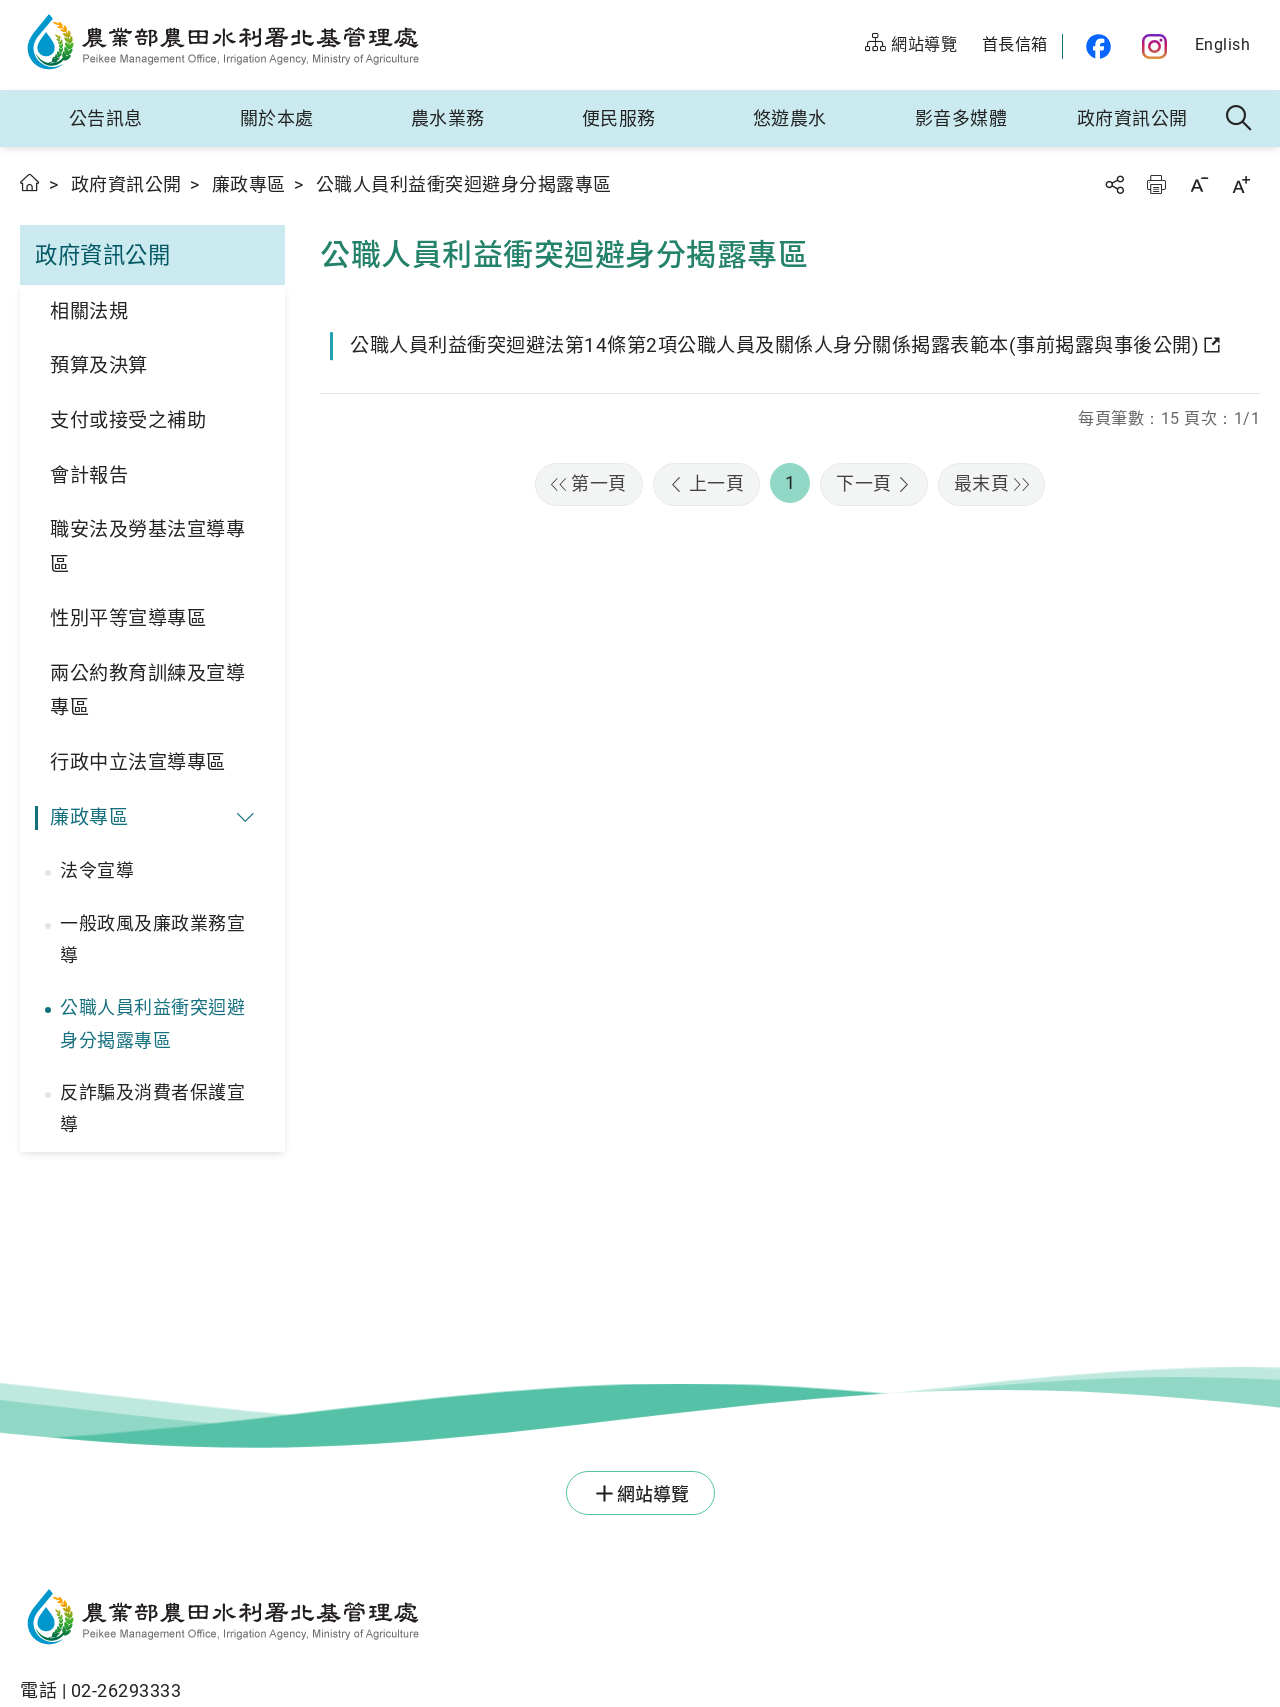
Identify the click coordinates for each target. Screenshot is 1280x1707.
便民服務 (619, 118)
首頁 (30, 182)
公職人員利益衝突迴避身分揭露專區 (152, 1023)
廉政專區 (249, 184)
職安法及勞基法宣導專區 (147, 547)
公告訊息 (106, 118)
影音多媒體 (961, 118)
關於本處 (277, 118)
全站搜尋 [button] (1239, 119)
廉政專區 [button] (89, 817)
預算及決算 (99, 365)
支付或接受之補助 (128, 420)
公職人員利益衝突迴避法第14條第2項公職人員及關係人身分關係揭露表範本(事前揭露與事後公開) (774, 345)
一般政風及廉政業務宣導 (152, 939)
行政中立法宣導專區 (138, 762)
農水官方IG (1155, 46)
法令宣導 (97, 870)
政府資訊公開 (1132, 118)
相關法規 (89, 311)
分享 (1114, 184)
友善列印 (1156, 184)
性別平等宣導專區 (128, 618)
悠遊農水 (790, 118)
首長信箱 (1015, 44)
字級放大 (1241, 184)
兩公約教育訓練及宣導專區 (147, 691)
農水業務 (448, 118)
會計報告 (89, 475)
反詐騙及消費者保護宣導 (152, 1108)
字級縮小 (1199, 184)
